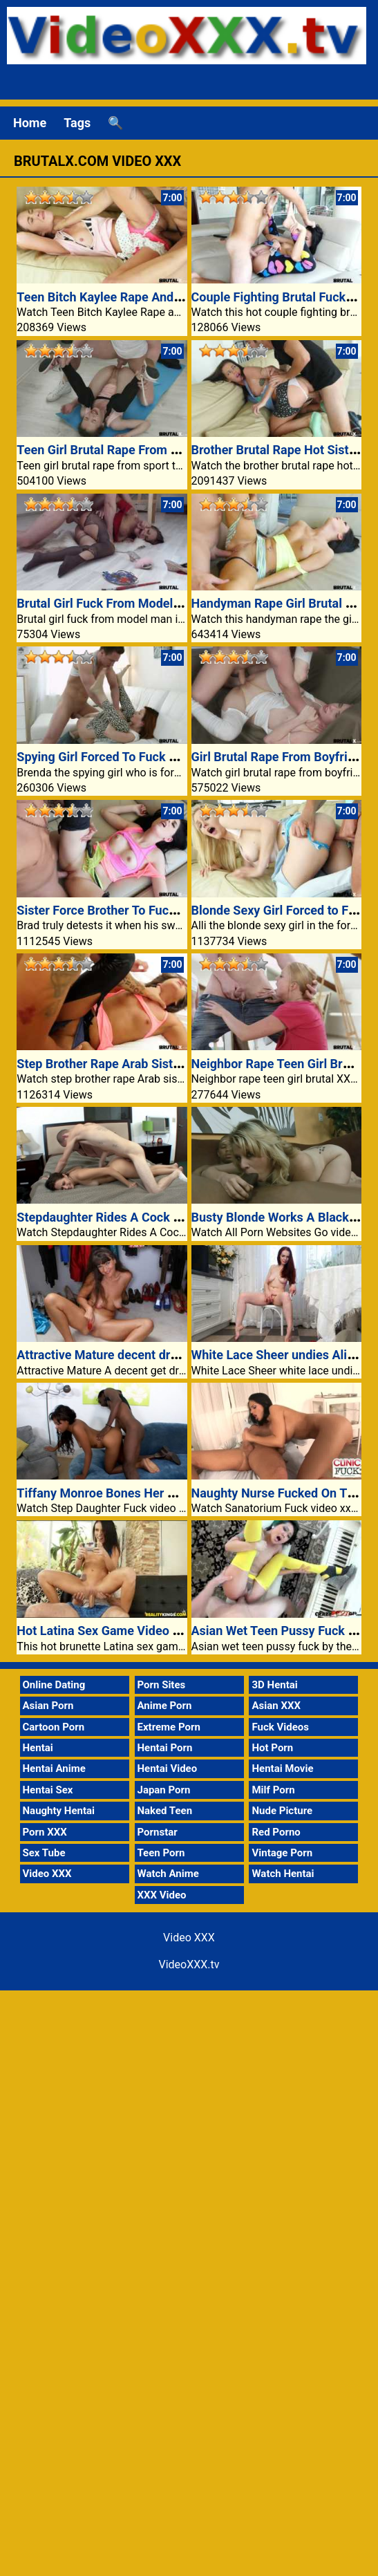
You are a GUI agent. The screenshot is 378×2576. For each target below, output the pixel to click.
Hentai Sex (48, 1790)
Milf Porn (273, 1790)
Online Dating (54, 1685)
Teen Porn (161, 1853)
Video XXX (47, 1873)
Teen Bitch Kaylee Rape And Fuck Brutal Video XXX (159, 297)
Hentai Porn (165, 1748)
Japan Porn (164, 1790)
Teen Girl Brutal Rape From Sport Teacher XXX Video (164, 449)
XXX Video (162, 1895)
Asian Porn (48, 1705)
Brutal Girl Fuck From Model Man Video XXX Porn (154, 603)
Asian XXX (276, 1705)
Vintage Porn (282, 1853)
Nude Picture (282, 1810)
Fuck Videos (280, 1727)
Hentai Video (168, 1768)
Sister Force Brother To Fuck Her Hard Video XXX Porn (168, 910)
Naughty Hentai (59, 1810)
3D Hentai (274, 1685)
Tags (77, 122)
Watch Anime (168, 1873)
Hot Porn (272, 1748)
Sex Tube (44, 1853)
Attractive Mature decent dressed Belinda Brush (150, 1354)
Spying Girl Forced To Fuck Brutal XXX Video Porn (155, 756)
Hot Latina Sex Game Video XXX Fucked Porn (143, 1630)
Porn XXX (45, 1832)
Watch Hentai (283, 1873)
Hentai (38, 1748)
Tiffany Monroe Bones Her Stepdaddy (122, 1493)
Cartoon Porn (54, 1727)
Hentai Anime (54, 1768)
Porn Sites (162, 1685)
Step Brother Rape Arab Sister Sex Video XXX (143, 1063)
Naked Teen (165, 1810)
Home (29, 122)
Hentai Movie (282, 1768)
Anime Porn (165, 1705)
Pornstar (158, 1832)
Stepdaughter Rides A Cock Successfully (130, 1217)
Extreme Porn (169, 1727)
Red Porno (276, 1832)
